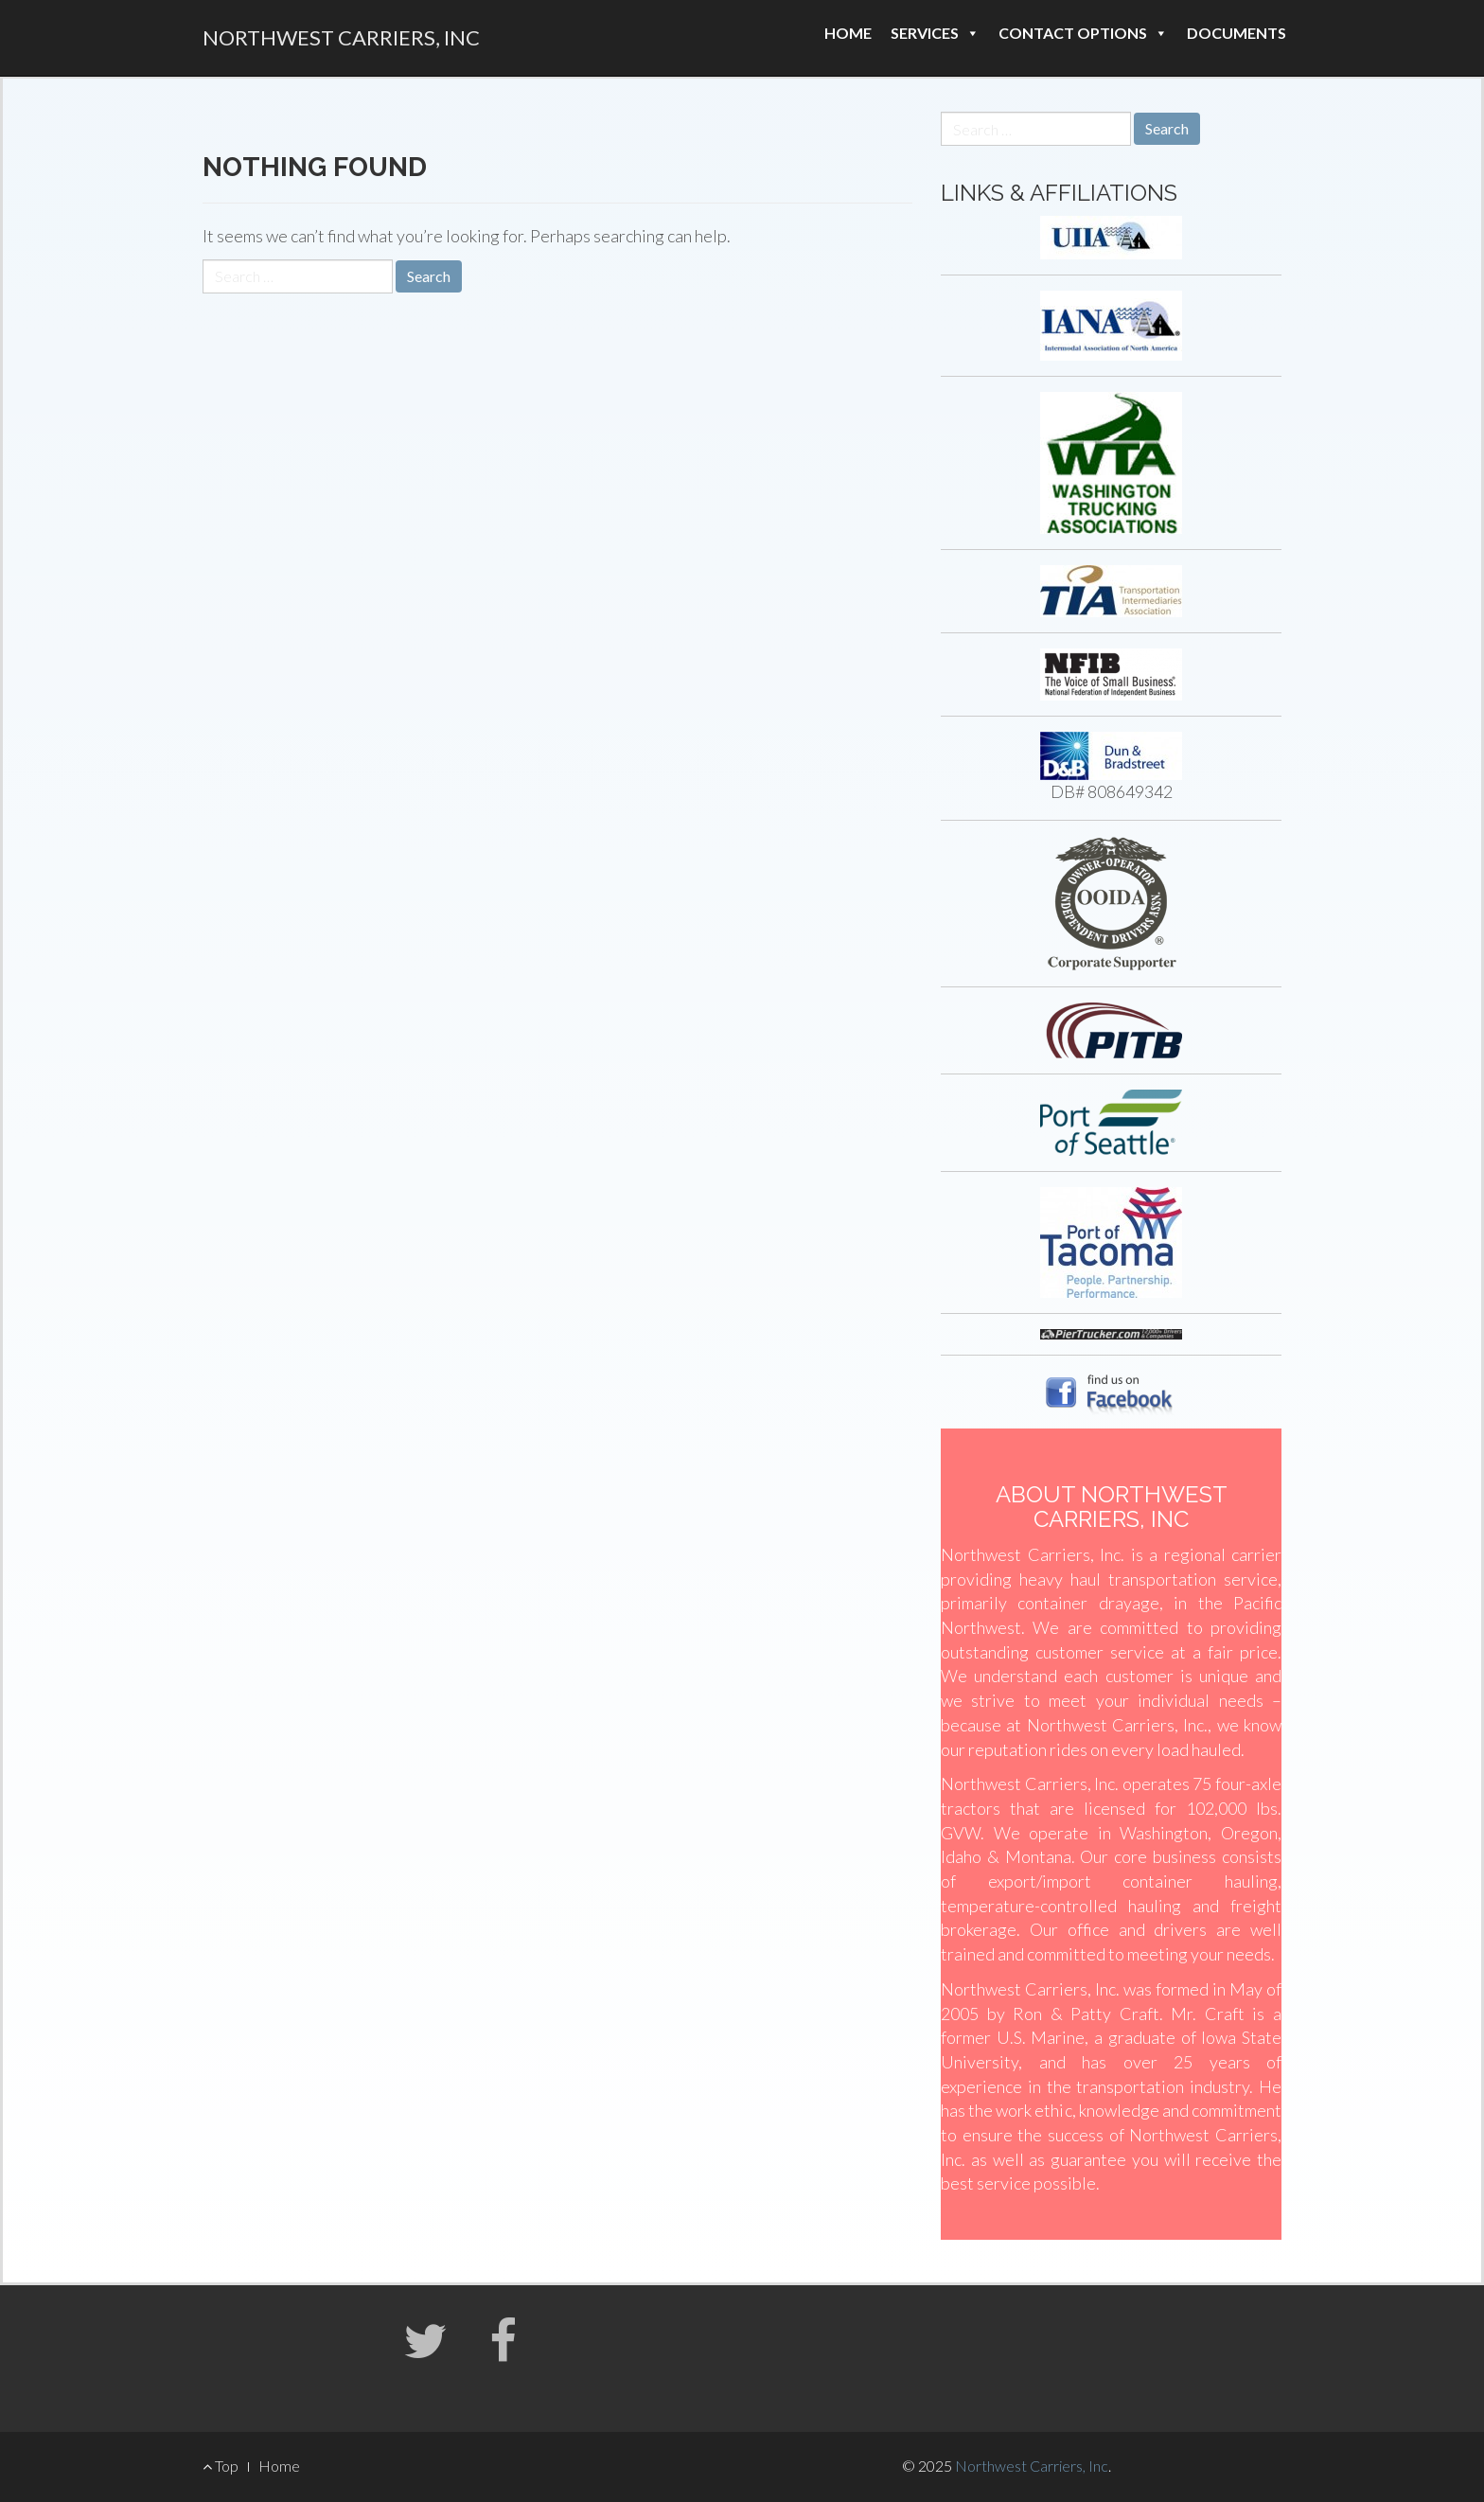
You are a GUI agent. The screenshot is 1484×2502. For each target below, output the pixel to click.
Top (220, 2466)
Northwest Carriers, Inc (341, 37)
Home (848, 33)
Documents (1236, 33)
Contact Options (1083, 33)
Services (935, 33)
